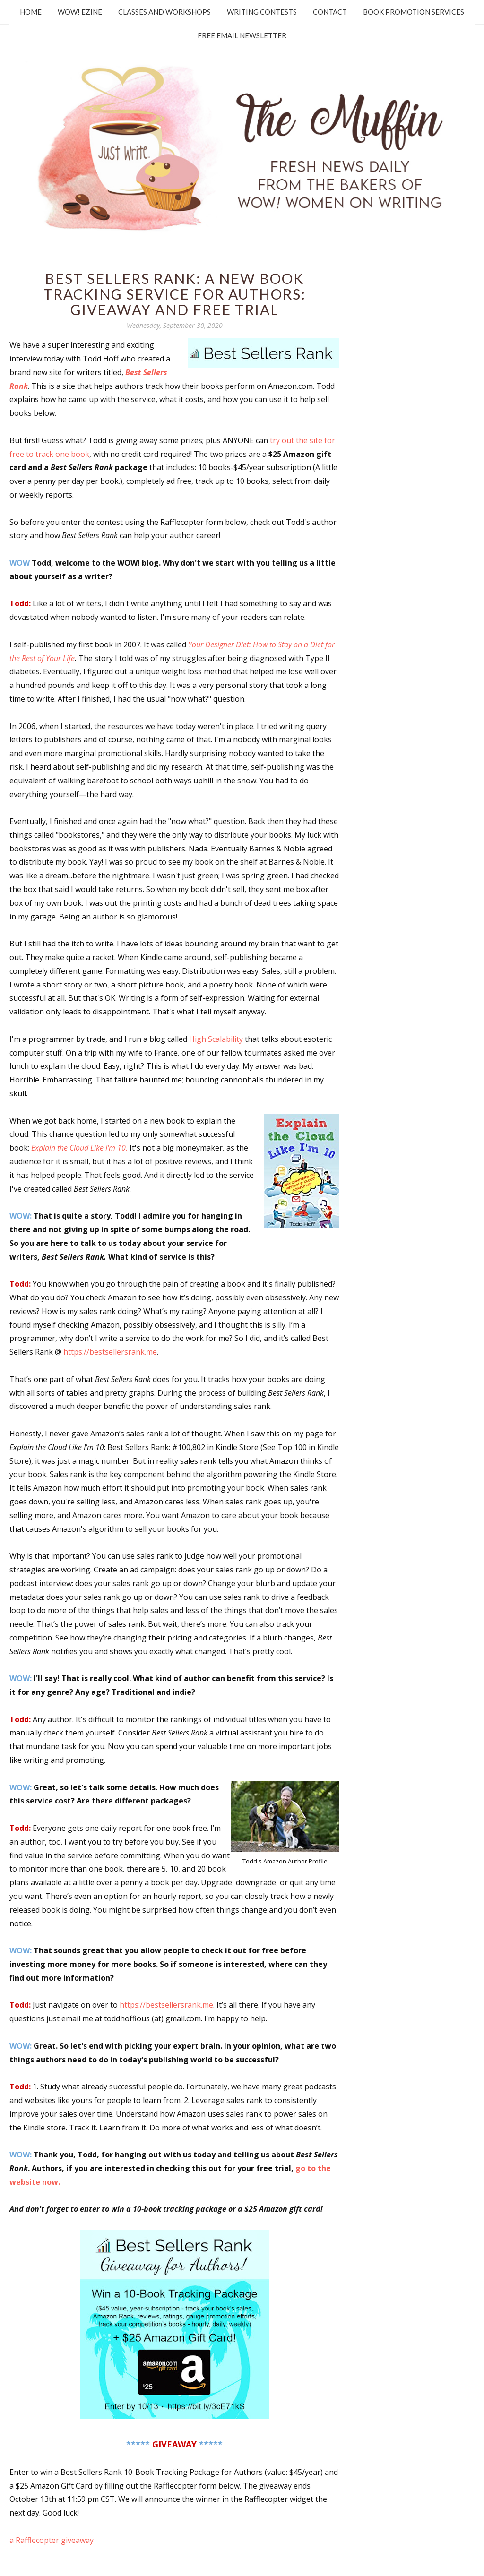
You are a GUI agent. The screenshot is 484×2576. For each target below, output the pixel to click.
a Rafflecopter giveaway (51, 2540)
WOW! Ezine (80, 12)
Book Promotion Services (413, 12)
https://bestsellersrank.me (110, 1352)
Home (31, 12)
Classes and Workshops (164, 12)
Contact (330, 12)
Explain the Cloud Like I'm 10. (79, 1147)
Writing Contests (262, 12)
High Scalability (216, 1039)
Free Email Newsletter (242, 35)
